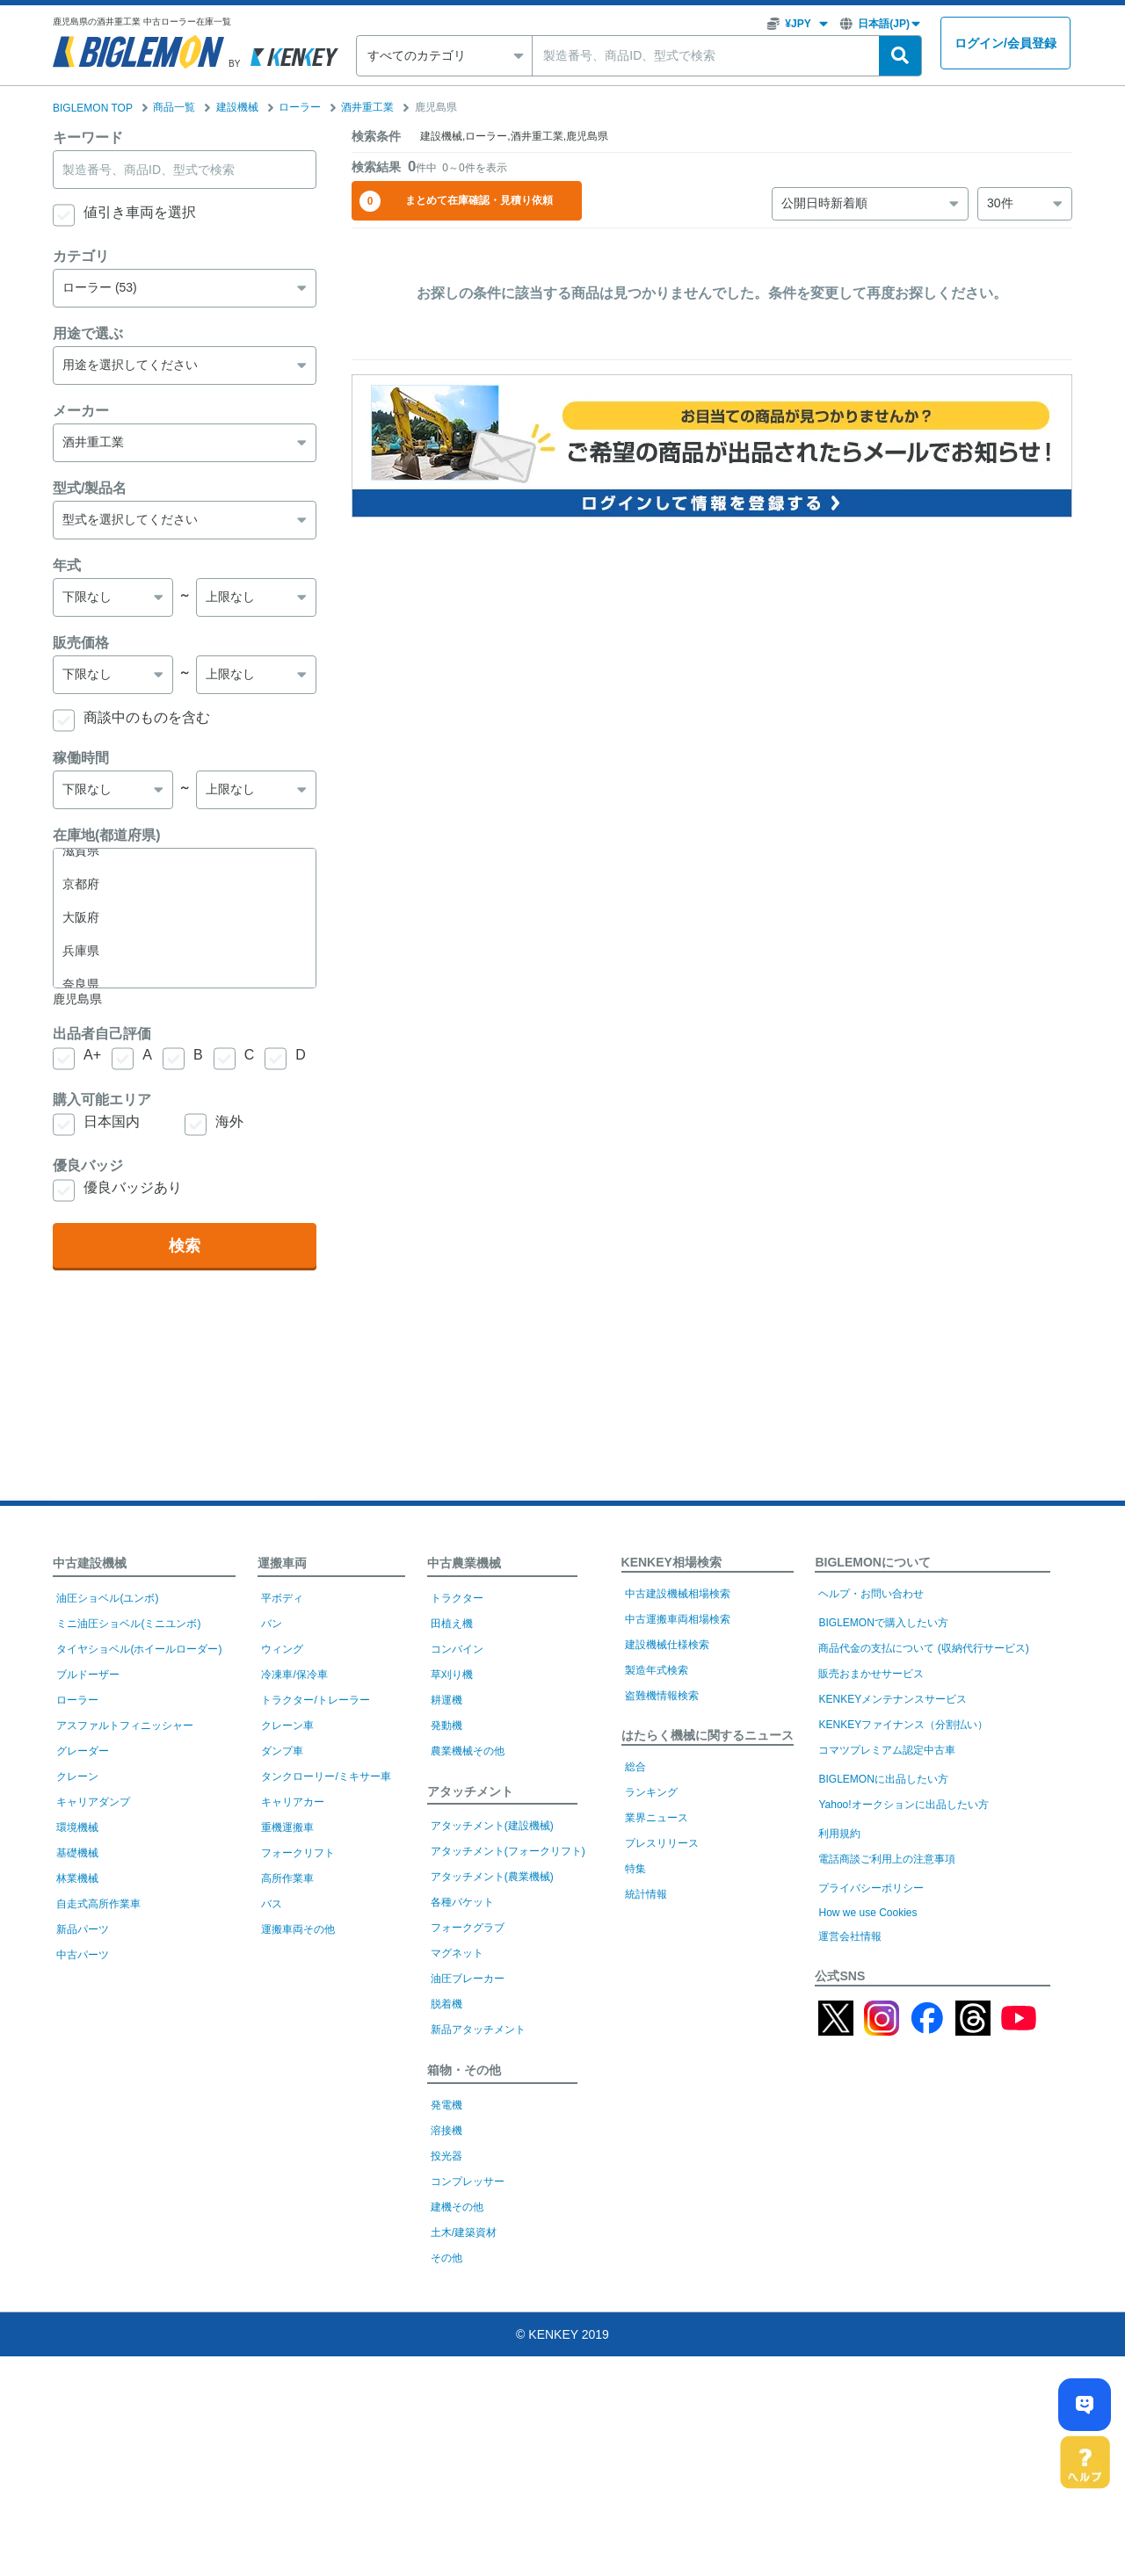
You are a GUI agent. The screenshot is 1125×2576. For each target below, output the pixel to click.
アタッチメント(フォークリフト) (508, 1851)
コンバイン (457, 1649)
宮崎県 (185, 937)
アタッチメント (470, 1791)
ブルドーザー (88, 1674)
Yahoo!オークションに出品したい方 (903, 1804)
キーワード (88, 137)
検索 (184, 1246)
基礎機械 (77, 1853)
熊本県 (185, 870)
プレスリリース (662, 1843)
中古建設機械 (90, 1563)
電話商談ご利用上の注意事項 (886, 1859)
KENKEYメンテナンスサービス (892, 1699)
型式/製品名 (90, 488)
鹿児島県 (185, 971)
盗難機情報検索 (662, 1696)
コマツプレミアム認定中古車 (886, 1750)
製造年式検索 (656, 1670)
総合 (635, 1767)
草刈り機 (452, 1674)
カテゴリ (81, 256)
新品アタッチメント (478, 2029)
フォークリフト (298, 1853)
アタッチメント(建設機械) (492, 1826)
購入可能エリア (102, 1099)
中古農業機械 (464, 1563)
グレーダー (82, 1751)
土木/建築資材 (464, 2232)
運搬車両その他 (298, 1929)
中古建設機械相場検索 (677, 1594)
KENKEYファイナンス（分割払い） (903, 1725)
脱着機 (446, 2004)
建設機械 (237, 107)
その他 (446, 2258)
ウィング (282, 1649)
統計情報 (646, 1894)
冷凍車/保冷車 (294, 1674)
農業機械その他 (467, 1751)
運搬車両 (282, 1563)
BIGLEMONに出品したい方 (882, 1779)
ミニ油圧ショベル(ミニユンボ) (128, 1623)
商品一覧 (174, 107)
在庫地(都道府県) (107, 835)
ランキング (651, 1792)
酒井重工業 (367, 107)
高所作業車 (287, 1878)
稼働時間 (81, 757)
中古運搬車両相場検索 (677, 1619)
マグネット (457, 1953)
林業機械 (77, 1878)
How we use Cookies (867, 1913)
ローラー (300, 107)
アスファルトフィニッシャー (124, 1725)
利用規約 (839, 1833)
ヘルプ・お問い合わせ (871, 1594)
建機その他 (457, 2207)
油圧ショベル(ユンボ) (107, 1598)
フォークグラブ (467, 1927)
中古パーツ (82, 1955)
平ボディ (282, 1598)
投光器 (446, 2156)
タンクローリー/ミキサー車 (325, 1776)
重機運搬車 (287, 1827)
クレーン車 (287, 1725)
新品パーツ (82, 1929)
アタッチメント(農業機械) (492, 1876)
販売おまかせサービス (871, 1674)
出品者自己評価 (102, 1033)
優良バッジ (88, 1165)
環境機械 (77, 1827)
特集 (635, 1869)
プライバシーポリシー (871, 1888)
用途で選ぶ (88, 333)
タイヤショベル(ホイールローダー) (138, 1649)
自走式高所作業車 (98, 1904)
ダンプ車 (282, 1751)
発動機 (446, 1725)
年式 (67, 565)
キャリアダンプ (93, 1802)
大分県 (185, 904)
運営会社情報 (850, 1936)
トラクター (457, 1598)
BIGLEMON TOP (93, 108)
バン (271, 1623)
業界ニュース (656, 1818)
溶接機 (446, 2130)
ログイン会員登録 (1005, 43)
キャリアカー (292, 1802)
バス (271, 1904)
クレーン (77, 1776)
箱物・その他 (464, 2070)
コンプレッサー (467, 2181)
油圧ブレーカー (467, 1978)
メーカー (81, 410)
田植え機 (452, 1623)
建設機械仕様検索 (667, 1645)
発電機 (446, 2105)
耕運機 (446, 1700)
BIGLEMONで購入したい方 (882, 1623)
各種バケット (462, 1902)
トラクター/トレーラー (315, 1700)
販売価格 (81, 642)
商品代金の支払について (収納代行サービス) (923, 1648)
